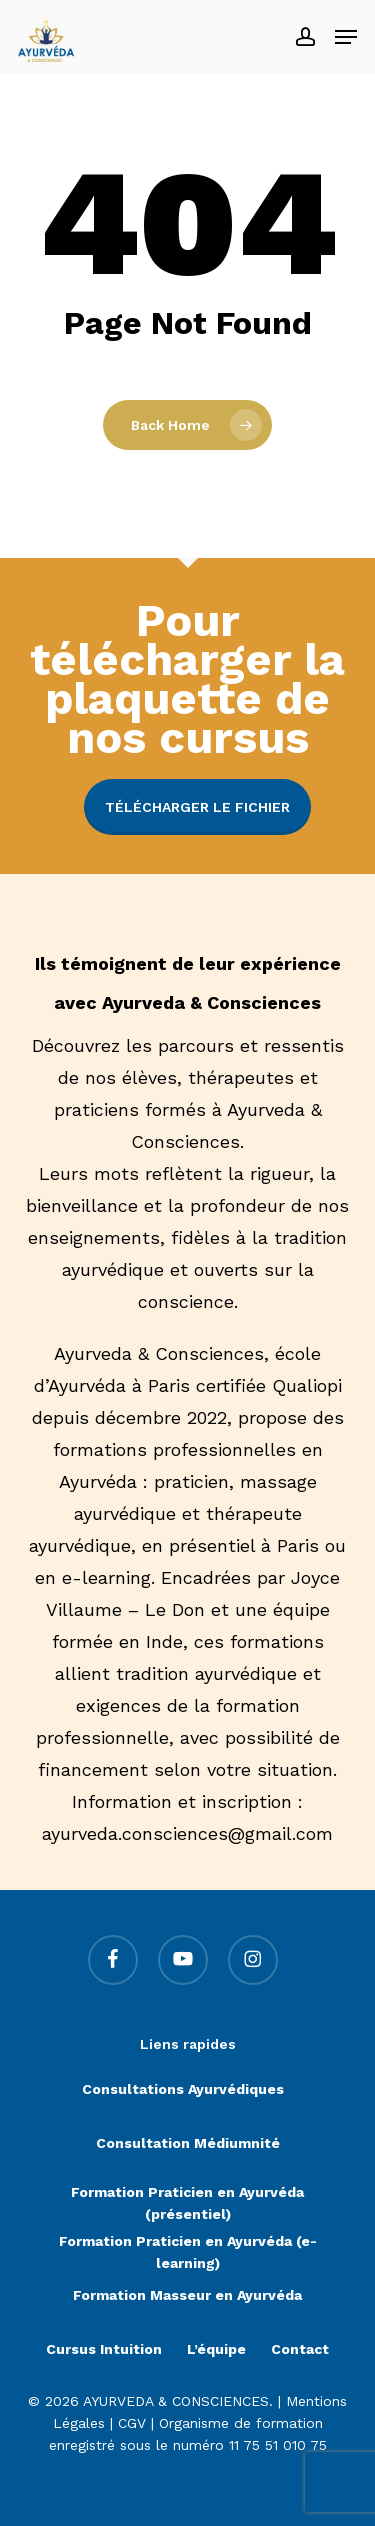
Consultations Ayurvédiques (183, 2089)
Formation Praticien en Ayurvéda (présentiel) (187, 2194)
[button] (346, 37)
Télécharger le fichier (197, 807)
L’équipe (216, 2349)
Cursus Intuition (104, 2349)
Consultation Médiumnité (188, 2143)
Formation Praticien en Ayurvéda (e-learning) (188, 2243)
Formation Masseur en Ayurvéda (187, 2295)
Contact (300, 2349)
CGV (132, 2423)
